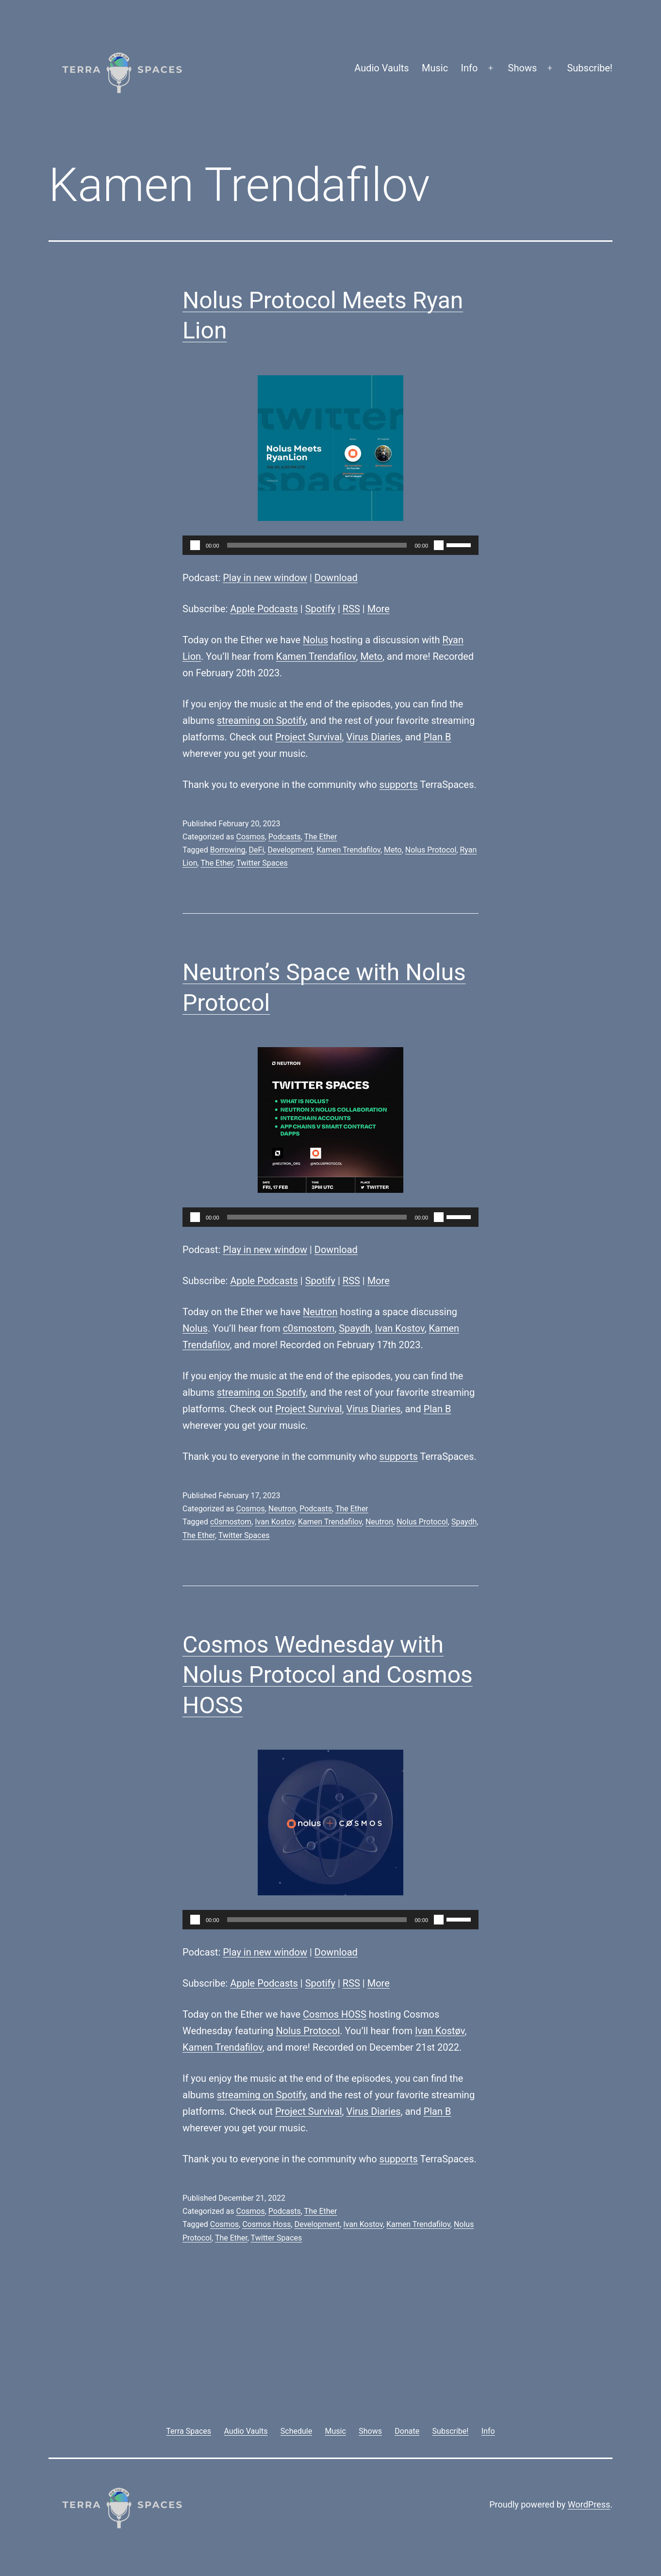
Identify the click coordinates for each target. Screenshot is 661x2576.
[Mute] (439, 545)
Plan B (437, 737)
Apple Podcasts (264, 609)
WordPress (589, 2504)
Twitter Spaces (262, 863)
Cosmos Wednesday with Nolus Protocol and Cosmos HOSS (327, 1675)
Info (469, 68)
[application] (330, 545)
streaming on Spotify (261, 720)
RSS (351, 609)
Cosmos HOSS (334, 2014)
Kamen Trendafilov (316, 656)
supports (399, 784)
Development (290, 849)
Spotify (320, 609)
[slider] (317, 545)
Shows (522, 68)
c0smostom (309, 1328)
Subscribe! (589, 68)
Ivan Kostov (400, 1328)
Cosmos (250, 836)
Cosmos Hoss (266, 2224)
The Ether (320, 836)
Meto (371, 656)
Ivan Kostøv (439, 2031)
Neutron (320, 1312)
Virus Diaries (373, 737)
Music (435, 68)
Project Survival (308, 737)
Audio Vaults (381, 68)
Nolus (315, 640)
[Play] (195, 545)
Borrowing (228, 849)
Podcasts (284, 836)
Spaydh (354, 1328)
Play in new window (265, 578)
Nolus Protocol (431, 849)
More (378, 609)
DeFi (256, 849)
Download (336, 578)
